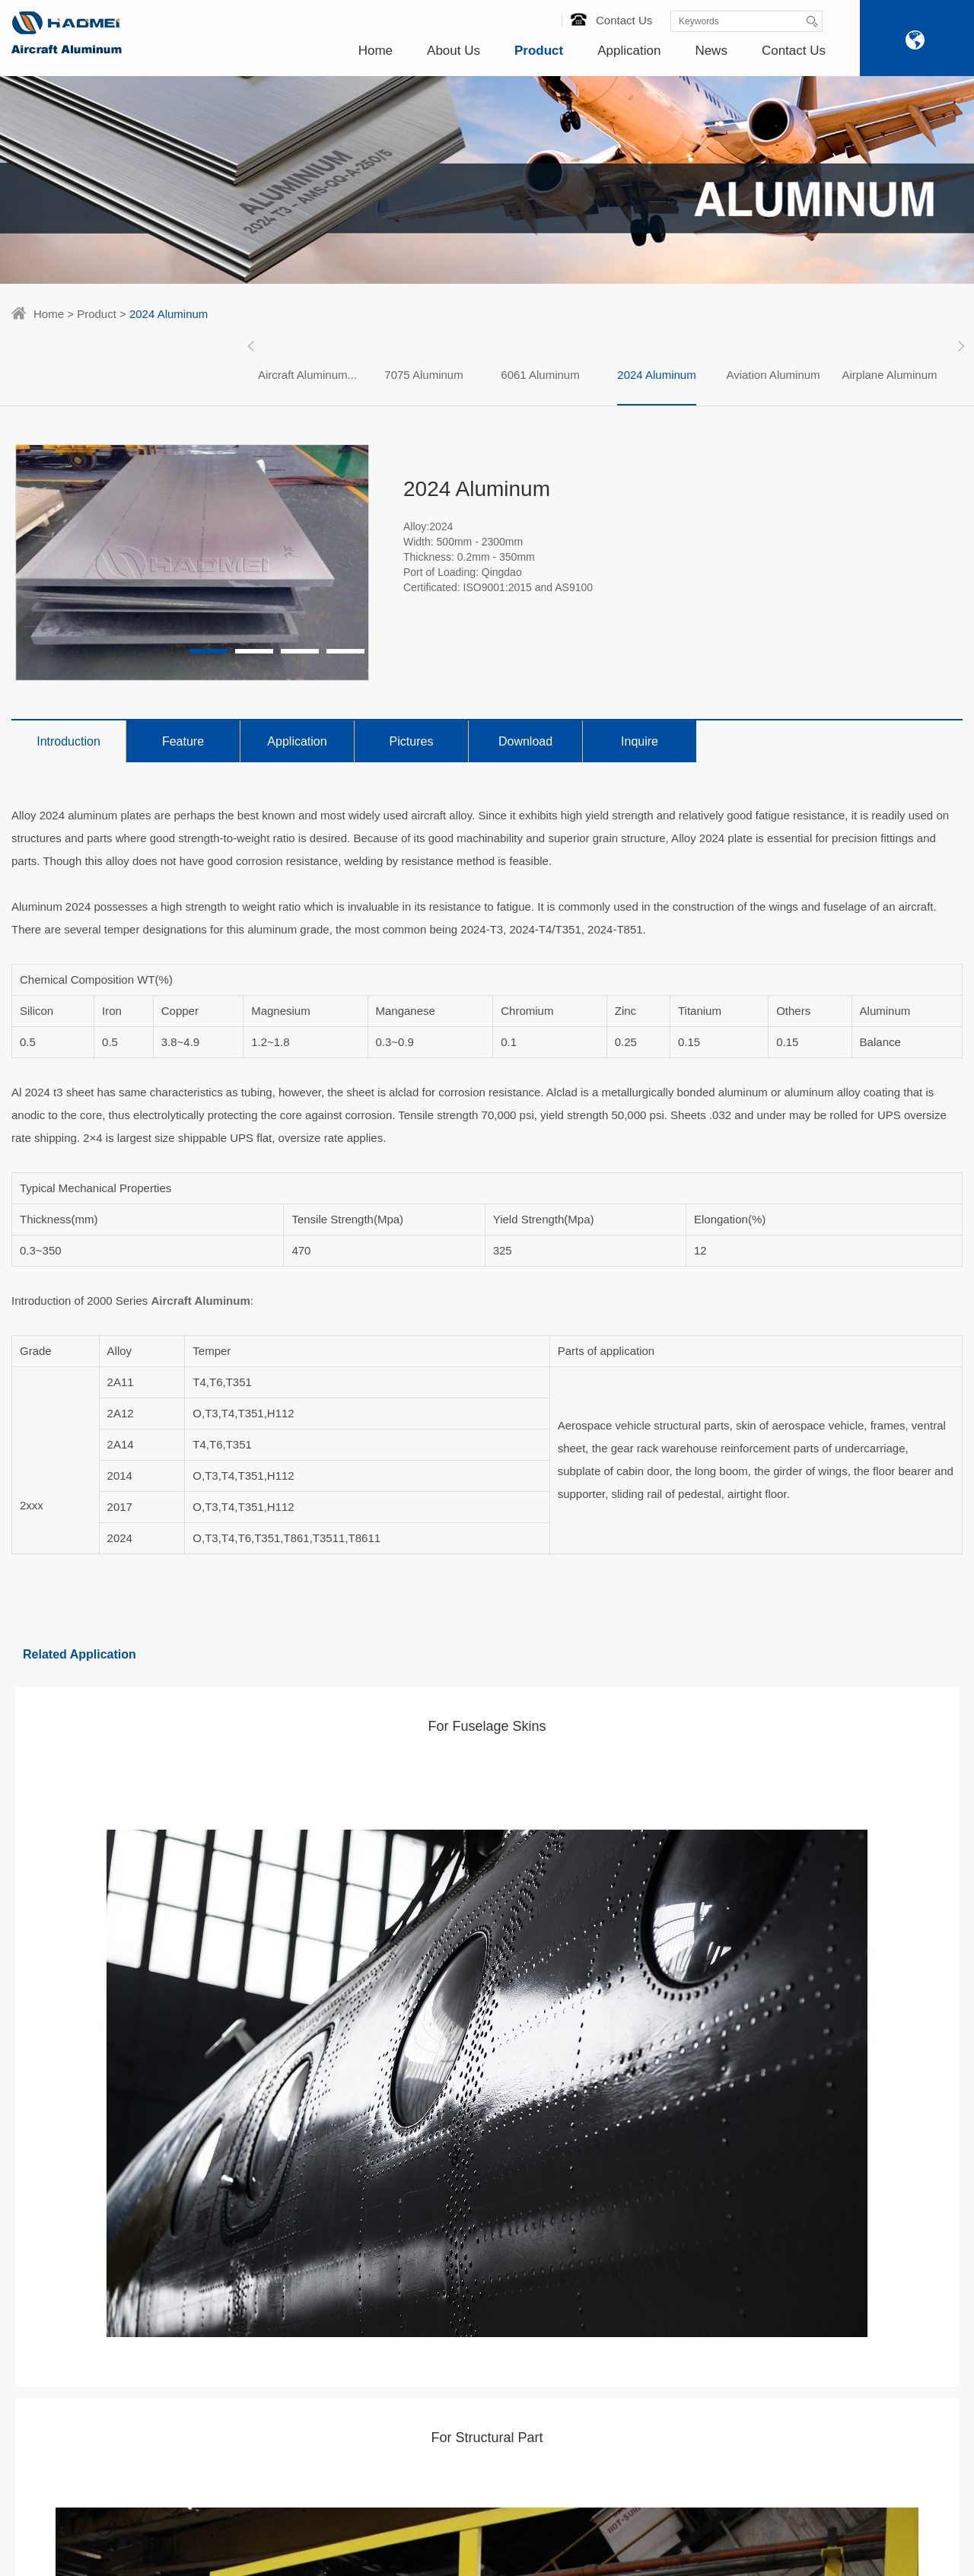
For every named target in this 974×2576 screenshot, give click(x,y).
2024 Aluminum (656, 374)
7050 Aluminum (191, 2366)
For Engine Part (334, 2208)
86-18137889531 (890, 2173)
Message (890, 2231)
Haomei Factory (49, 2168)
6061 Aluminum (540, 374)
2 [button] (254, 651)
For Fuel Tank (329, 2267)
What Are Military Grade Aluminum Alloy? (496, 2376)
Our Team (34, 2227)
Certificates (38, 2188)
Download (525, 741)
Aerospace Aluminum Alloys (204, 2277)
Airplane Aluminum (889, 374)
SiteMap (606, 2544)
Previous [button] (252, 346)
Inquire (639, 741)
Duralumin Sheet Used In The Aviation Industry (499, 2178)
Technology (38, 2208)
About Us (453, 50)
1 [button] (208, 651)
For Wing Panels (336, 2188)
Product (538, 50)
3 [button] (300, 651)
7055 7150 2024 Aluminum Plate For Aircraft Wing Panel (503, 2326)
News (711, 50)
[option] (308, 375)
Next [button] (958, 346)
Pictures (412, 741)
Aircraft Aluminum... (307, 374)
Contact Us (610, 20)
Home (375, 50)
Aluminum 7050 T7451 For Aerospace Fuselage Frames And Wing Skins (503, 2227)
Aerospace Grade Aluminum (196, 2317)
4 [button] (345, 651)
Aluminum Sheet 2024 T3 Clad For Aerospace (500, 2415)
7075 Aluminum (423, 374)
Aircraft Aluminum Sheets (214, 2168)
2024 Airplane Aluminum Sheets (497, 2277)
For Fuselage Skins (343, 2168)
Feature (183, 741)
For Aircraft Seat (335, 2227)
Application (628, 50)
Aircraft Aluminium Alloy (210, 2346)
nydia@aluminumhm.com (621, 2247)
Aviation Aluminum (773, 374)
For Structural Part (340, 2247)
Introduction (68, 741)
